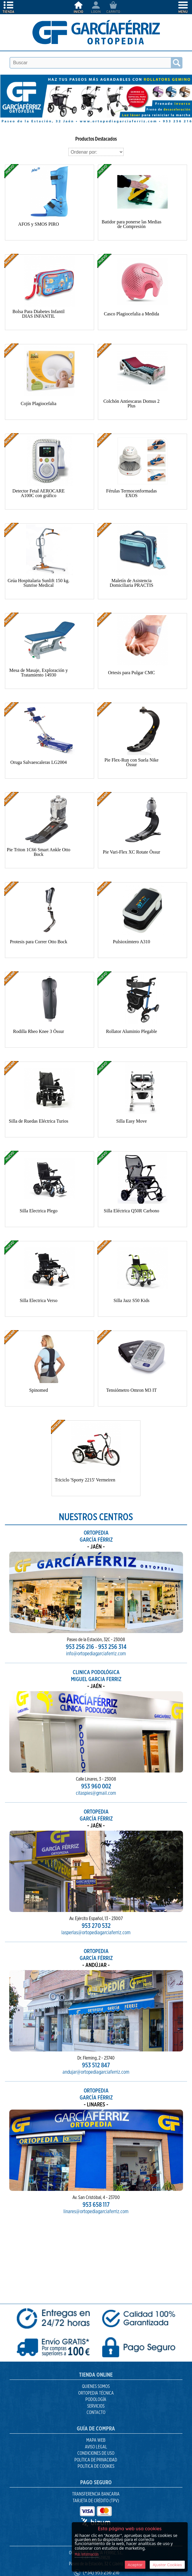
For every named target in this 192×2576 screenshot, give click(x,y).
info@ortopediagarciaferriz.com (96, 1624)
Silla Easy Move (131, 1121)
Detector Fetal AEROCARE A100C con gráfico (38, 493)
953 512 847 (96, 2038)
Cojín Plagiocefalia (38, 403)
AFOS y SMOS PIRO (38, 224)
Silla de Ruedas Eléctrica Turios (38, 1121)
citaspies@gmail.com (96, 1763)
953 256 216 (88, 1620)
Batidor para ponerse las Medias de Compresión (131, 224)
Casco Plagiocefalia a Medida (131, 313)
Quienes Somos (96, 2386)
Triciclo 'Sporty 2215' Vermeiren (85, 1479)
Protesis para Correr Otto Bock (38, 941)
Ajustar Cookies (167, 2564)
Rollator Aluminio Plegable (131, 1031)
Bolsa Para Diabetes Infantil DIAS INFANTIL (38, 314)
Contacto (96, 2412)
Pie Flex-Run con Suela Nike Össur (132, 762)
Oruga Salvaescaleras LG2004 (38, 762)
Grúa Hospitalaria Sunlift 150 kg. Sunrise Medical (39, 583)
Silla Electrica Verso (38, 1300)
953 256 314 (104, 1620)
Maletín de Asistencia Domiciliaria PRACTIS (131, 583)
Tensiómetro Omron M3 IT (131, 1390)
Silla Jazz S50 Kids (131, 1300)
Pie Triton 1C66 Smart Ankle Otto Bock (38, 852)
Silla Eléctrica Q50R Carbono (131, 1210)
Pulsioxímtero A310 (131, 941)
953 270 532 (96, 1899)
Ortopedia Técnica (96, 2393)
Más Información (86, 2555)
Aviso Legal (96, 2447)
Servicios (96, 2406)
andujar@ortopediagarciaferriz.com (96, 2042)
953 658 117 (96, 2178)
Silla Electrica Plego (39, 1210)
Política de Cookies (96, 2466)
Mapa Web (95, 2440)
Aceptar (135, 2564)
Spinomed (38, 1390)
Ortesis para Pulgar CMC (131, 672)
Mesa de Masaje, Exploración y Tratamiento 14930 (38, 672)
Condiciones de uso (95, 2453)
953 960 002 (96, 1760)
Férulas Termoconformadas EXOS (131, 493)
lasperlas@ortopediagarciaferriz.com (96, 1903)
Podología (95, 2399)
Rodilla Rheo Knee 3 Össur (38, 1031)
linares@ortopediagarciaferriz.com (96, 2181)
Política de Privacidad (95, 2460)
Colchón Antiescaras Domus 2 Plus (131, 403)
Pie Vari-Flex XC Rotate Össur (131, 852)
